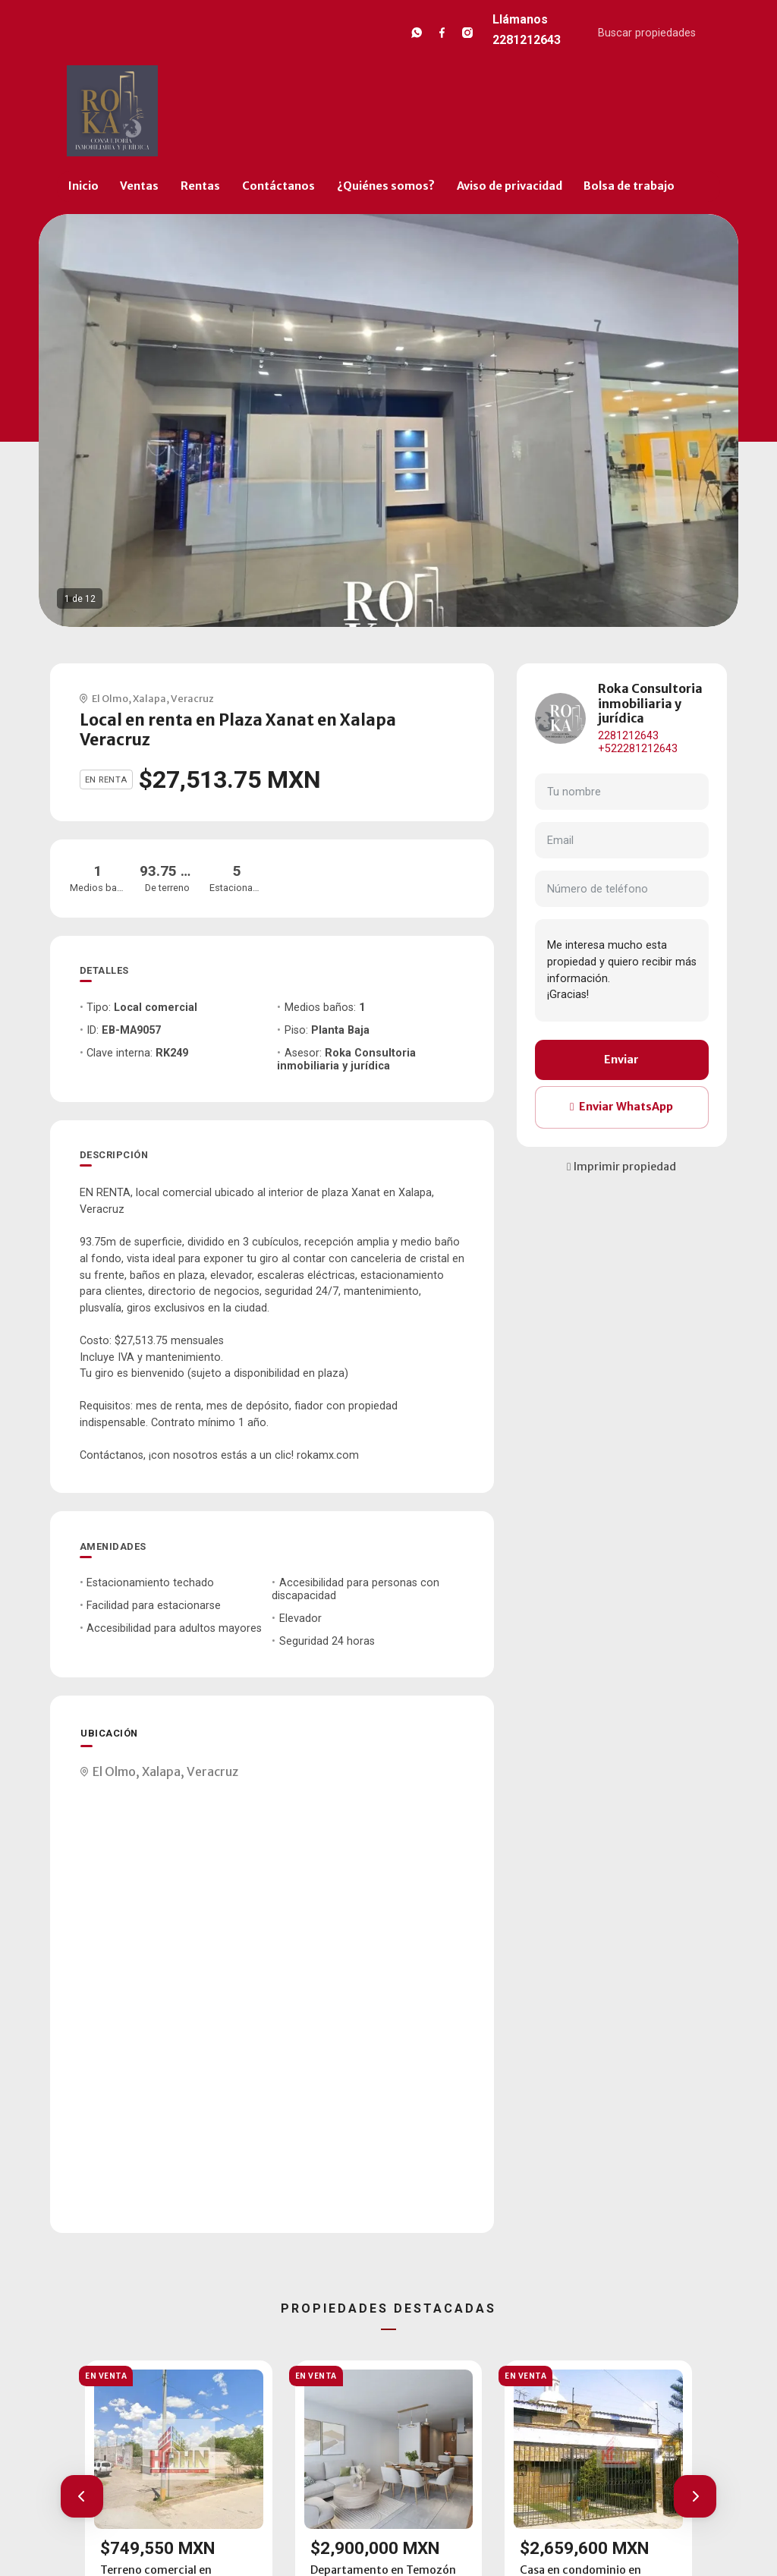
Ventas (139, 186)
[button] (82, 2496)
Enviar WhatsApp (621, 1106)
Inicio (83, 186)
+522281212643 (638, 748)
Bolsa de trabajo (629, 186)
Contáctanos (278, 186)
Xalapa (149, 698)
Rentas (200, 186)
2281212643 (628, 735)
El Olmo (110, 698)
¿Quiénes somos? (386, 186)
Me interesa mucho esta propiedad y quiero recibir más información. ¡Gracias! (622, 970)
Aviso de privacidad (509, 186)
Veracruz (192, 698)
